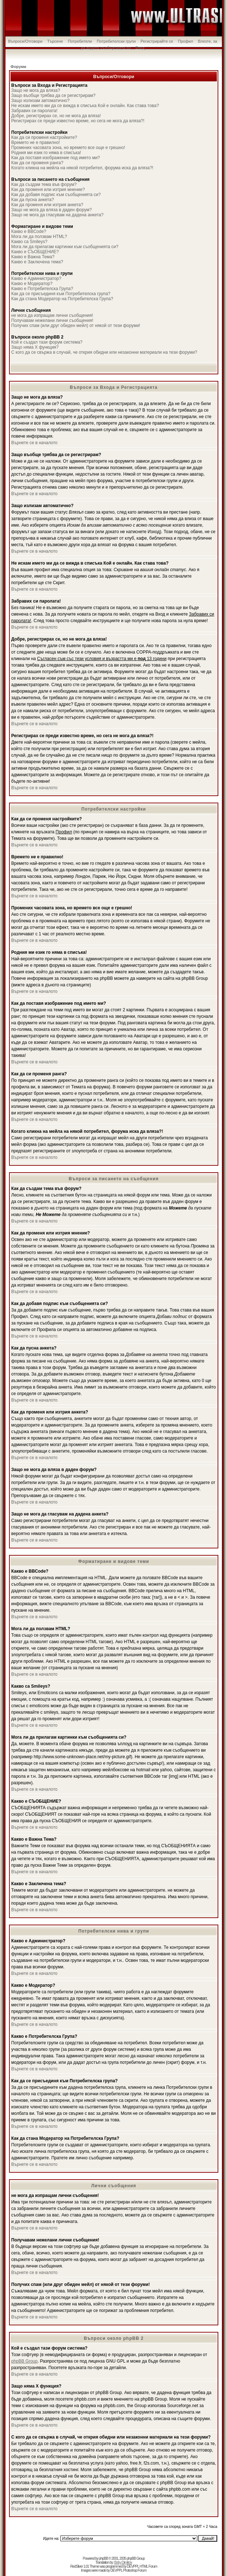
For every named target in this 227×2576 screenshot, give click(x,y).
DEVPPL (133, 2566)
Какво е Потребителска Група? (42, 288)
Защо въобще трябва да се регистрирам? (53, 95)
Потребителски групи (116, 41)
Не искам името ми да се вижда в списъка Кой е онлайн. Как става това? (85, 105)
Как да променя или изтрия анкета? (47, 204)
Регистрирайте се (156, 41)
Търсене (55, 41)
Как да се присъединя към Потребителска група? (60, 293)
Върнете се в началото (34, 442)
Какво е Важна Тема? (32, 256)
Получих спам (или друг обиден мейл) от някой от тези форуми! (75, 325)
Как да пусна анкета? (32, 199)
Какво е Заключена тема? (37, 261)
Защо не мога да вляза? (35, 90)
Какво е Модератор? (31, 283)
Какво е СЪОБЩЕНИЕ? (35, 251)
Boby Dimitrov (123, 2562)
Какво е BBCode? (28, 231)
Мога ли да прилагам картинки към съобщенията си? (64, 246)
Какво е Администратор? (36, 278)
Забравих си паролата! (34, 110)
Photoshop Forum (135, 2570)
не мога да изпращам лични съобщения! (52, 315)
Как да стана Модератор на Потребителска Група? (62, 298)
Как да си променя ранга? (37, 162)
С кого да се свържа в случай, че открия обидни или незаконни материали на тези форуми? (104, 352)
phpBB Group (24, 2361)
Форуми (18, 66)
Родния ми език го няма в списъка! (46, 152)
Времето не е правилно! (35, 142)
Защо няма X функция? (35, 347)
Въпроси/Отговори (25, 41)
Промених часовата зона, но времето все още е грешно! (68, 147)
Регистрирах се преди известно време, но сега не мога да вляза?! (77, 120)
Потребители (80, 41)
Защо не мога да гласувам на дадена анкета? (57, 214)
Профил (185, 41)
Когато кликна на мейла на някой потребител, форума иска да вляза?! (82, 167)
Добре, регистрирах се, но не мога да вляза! (56, 115)
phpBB (103, 2558)
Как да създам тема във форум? (44, 184)
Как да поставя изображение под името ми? (55, 157)
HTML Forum (148, 2566)
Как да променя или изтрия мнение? (48, 189)
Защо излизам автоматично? (40, 100)
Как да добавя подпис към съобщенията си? (56, 194)
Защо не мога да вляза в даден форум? (51, 209)
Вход (139, 48)
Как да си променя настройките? (44, 137)
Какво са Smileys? (29, 241)
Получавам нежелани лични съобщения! (52, 320)
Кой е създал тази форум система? (47, 342)
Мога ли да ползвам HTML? (39, 236)
